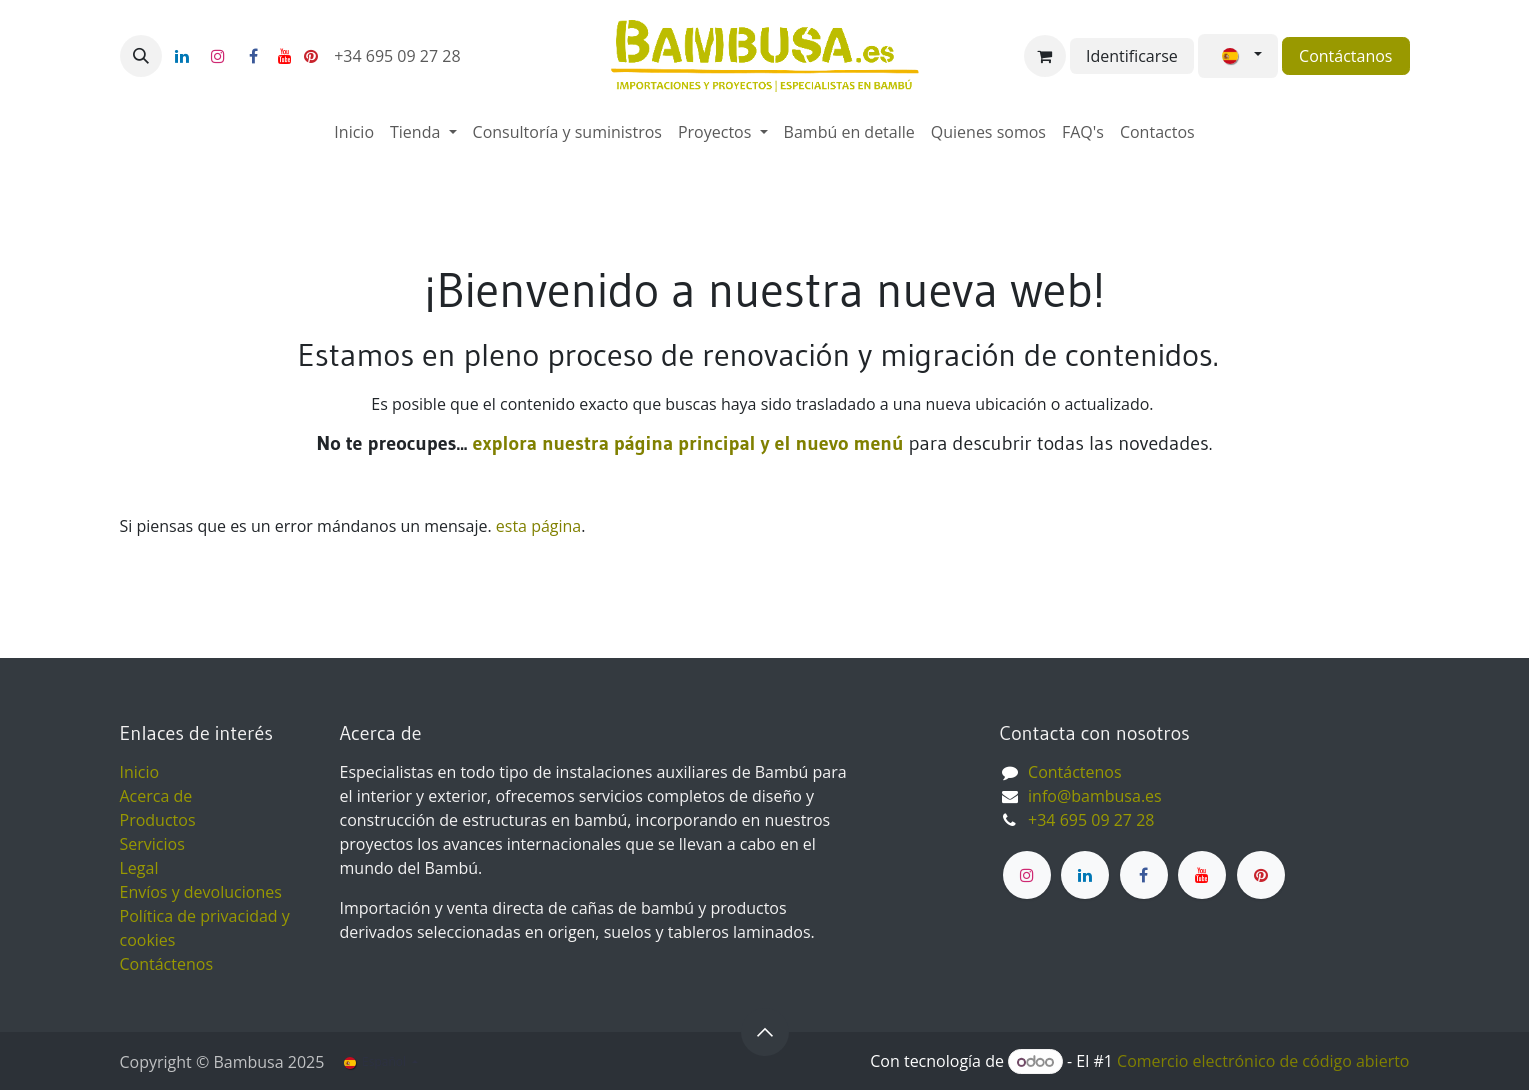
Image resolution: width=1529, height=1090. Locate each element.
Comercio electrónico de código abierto (1263, 1061)
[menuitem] (354, 132)
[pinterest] (311, 56)
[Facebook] (254, 56)
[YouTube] (285, 56)
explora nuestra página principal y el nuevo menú (685, 443)
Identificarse (1132, 56)
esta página (538, 526)
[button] (141, 56)
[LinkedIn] (182, 56)
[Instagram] (218, 56)
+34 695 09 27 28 (399, 56)
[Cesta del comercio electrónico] (1045, 56)
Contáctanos (1345, 56)
